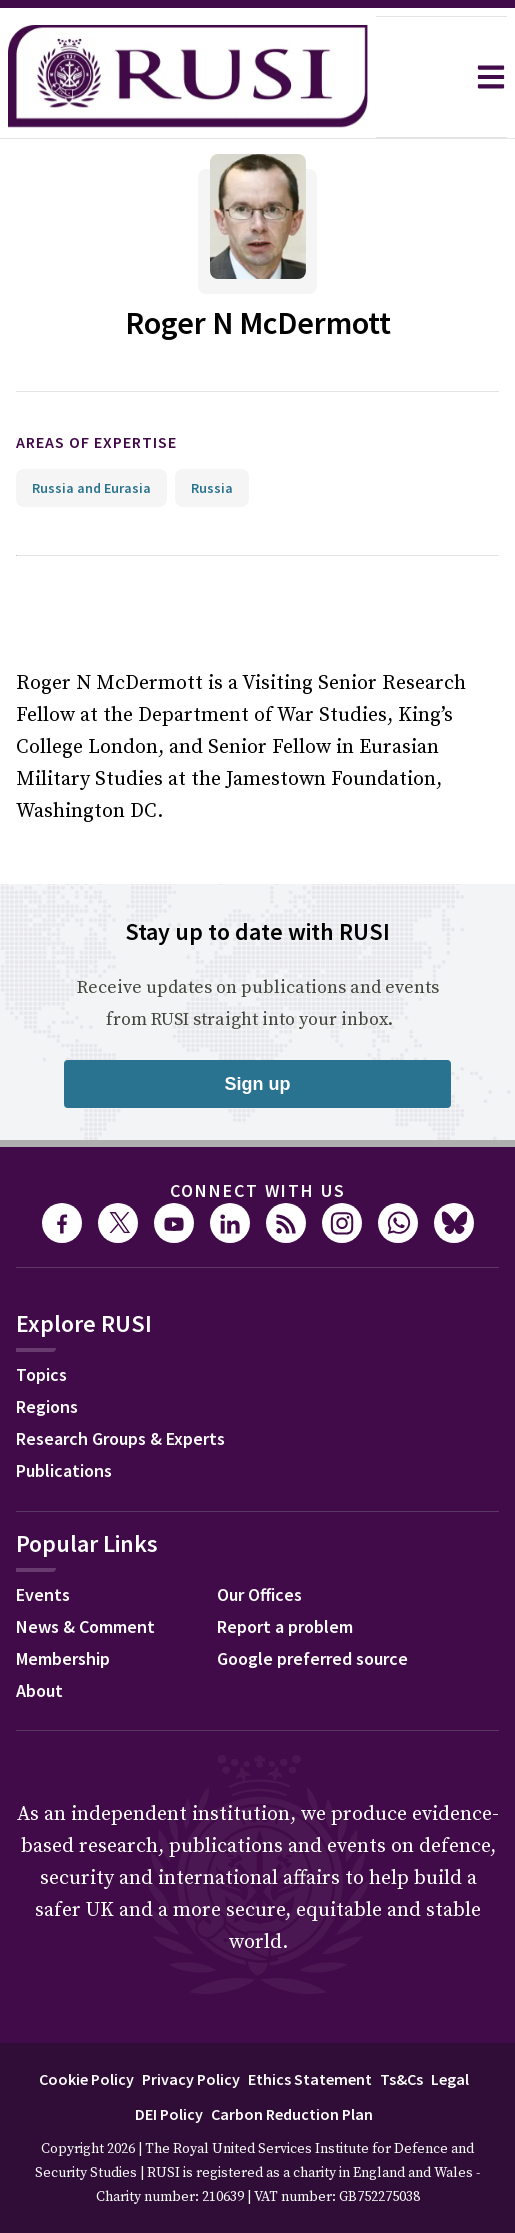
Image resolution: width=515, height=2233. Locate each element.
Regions (47, 1406)
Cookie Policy (86, 2079)
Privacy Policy (191, 2079)
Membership (63, 1658)
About (39, 1690)
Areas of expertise (96, 442)
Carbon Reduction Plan (292, 2114)
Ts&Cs (401, 2079)
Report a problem (285, 1626)
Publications (64, 1470)
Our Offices (259, 1594)
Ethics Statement (310, 2079)
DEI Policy (169, 2114)
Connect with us (258, 1190)
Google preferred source (312, 1658)
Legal (450, 2079)
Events (43, 1594)
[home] (188, 77)
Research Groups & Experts (120, 1438)
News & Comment (85, 1626)
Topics (41, 1374)
